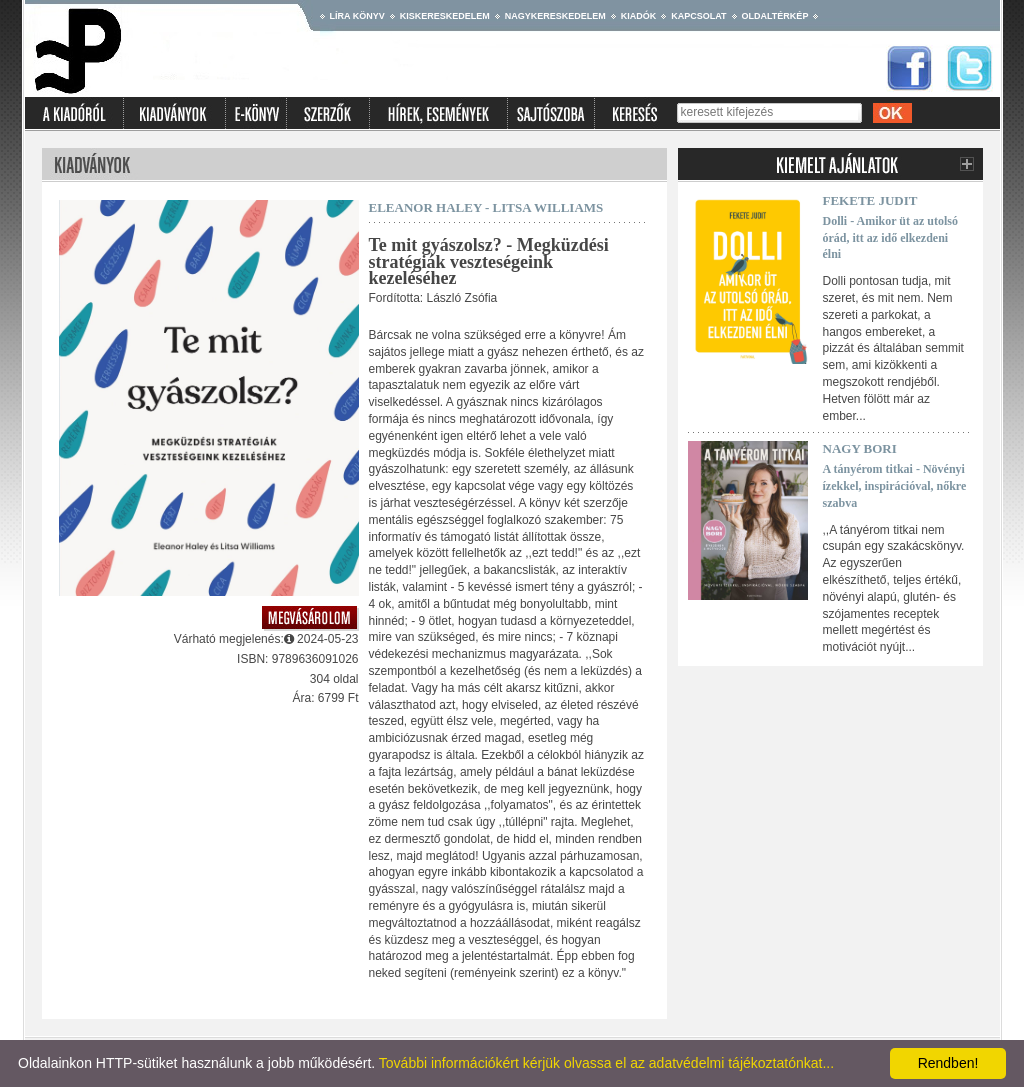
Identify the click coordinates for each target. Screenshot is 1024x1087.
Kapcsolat (698, 16)
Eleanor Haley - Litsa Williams (486, 207)
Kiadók (639, 16)
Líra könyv (357, 16)
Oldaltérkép (775, 16)
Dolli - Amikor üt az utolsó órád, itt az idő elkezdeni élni (890, 238)
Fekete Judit (870, 200)
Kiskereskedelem (445, 16)
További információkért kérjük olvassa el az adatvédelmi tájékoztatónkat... (606, 1063)
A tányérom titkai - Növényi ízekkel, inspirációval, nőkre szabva (895, 486)
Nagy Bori (860, 448)
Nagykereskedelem (555, 16)
